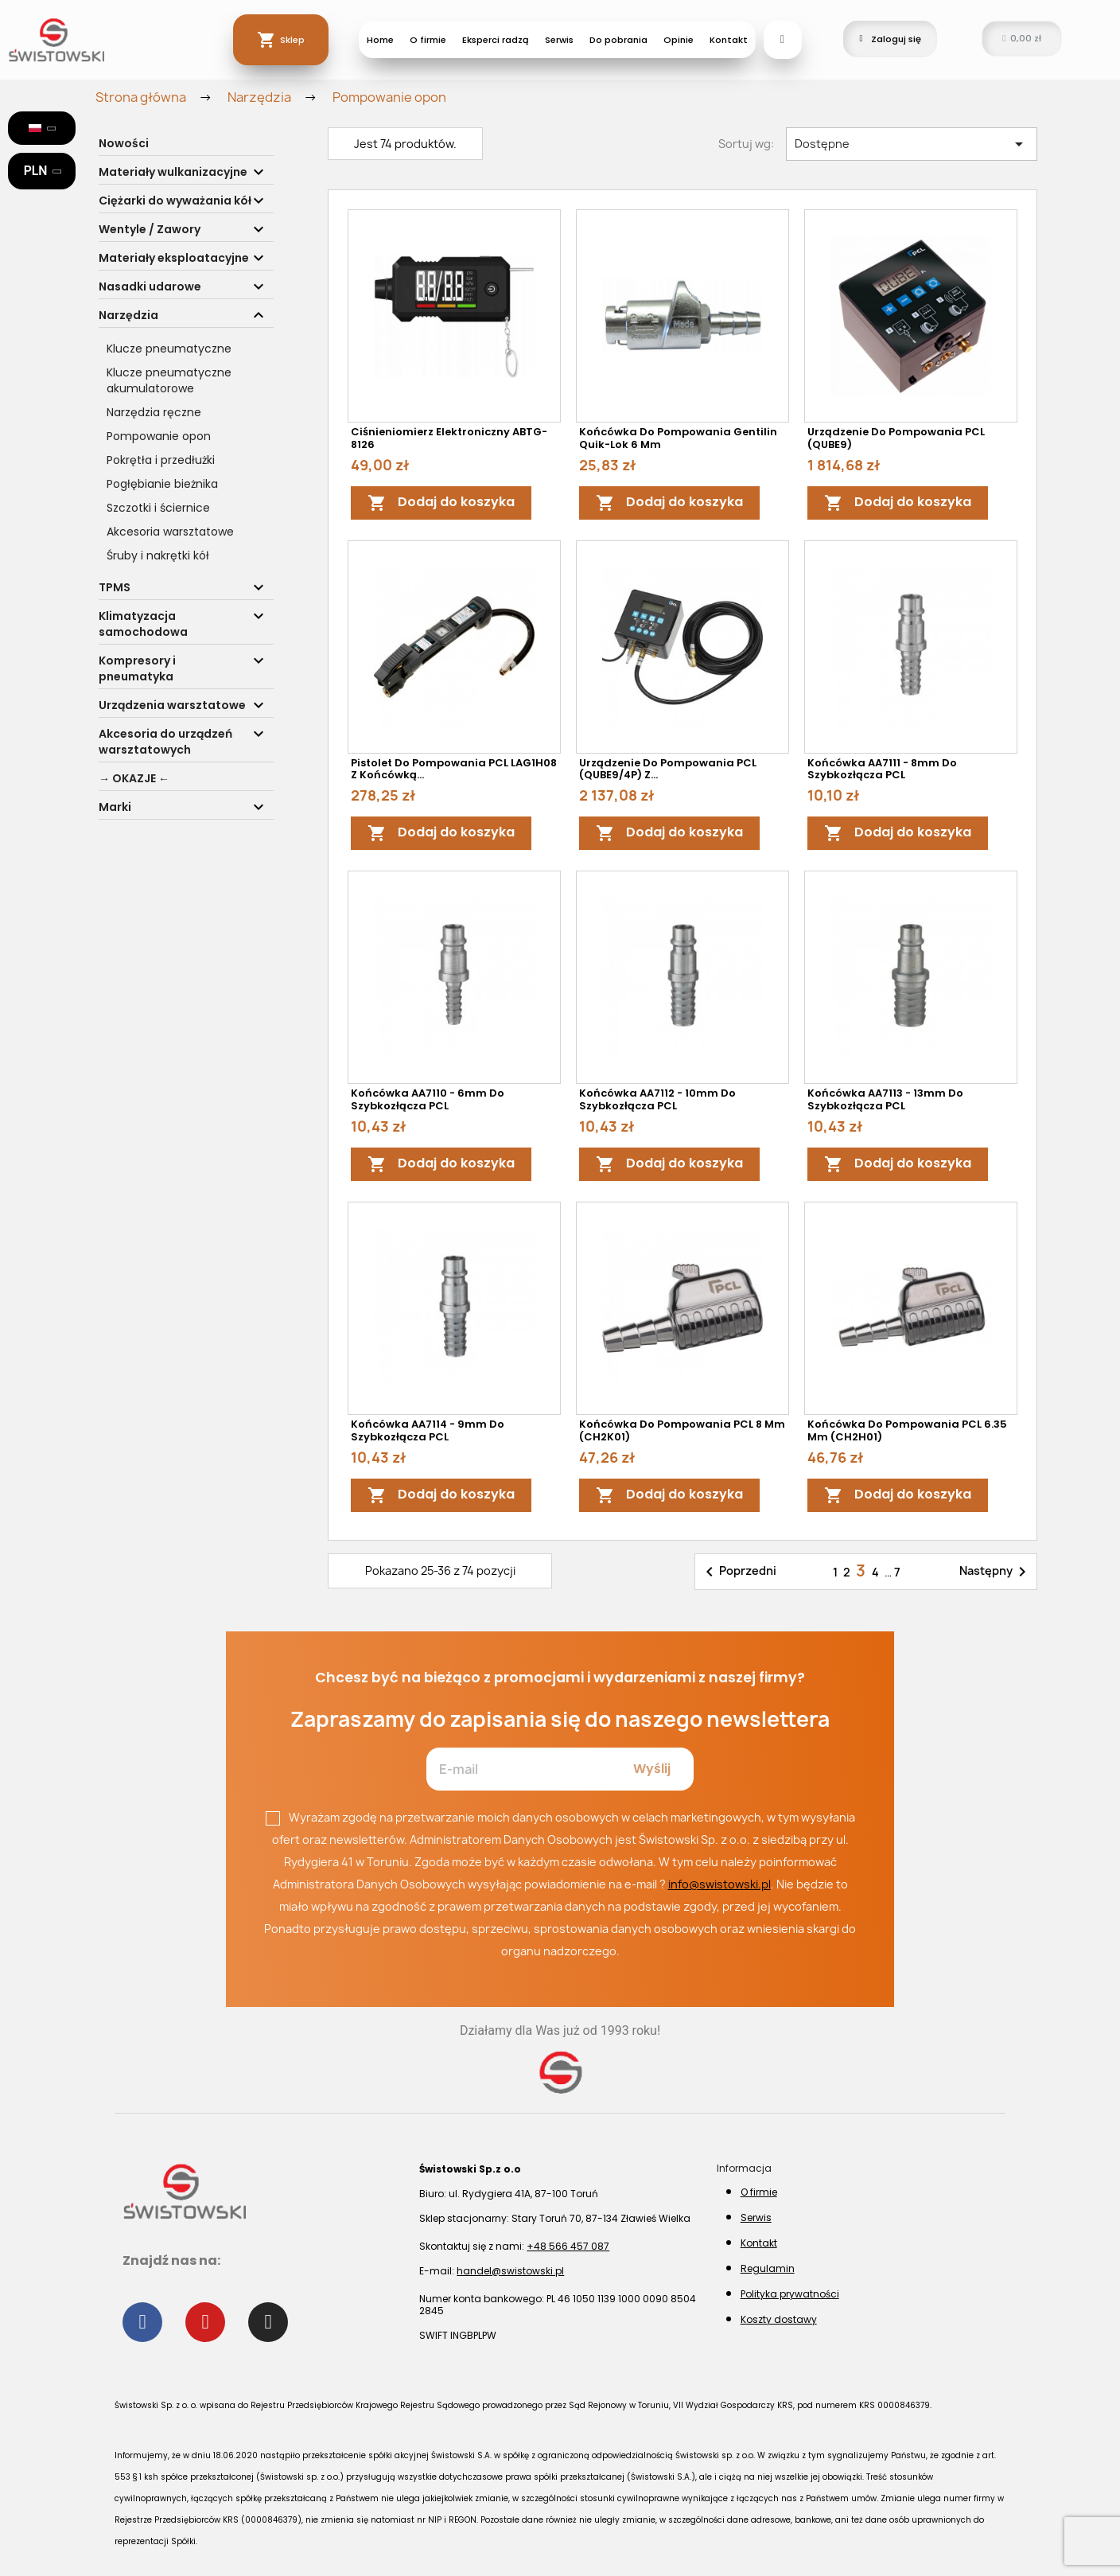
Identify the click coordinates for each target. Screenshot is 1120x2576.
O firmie (428, 39)
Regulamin (768, 2268)
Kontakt (729, 39)
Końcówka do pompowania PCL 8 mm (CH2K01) (682, 1430)
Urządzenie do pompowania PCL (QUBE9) (896, 438)
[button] (783, 40)
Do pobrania (618, 39)
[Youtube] (205, 2322)
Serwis (559, 39)
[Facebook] (142, 2322)
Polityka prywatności (790, 2294)
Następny (995, 1571)
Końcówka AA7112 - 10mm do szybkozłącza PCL (657, 1099)
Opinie (678, 39)
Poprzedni (738, 1571)
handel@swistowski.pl (510, 2271)
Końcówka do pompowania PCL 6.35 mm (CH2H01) (907, 1430)
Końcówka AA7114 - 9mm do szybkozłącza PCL (427, 1430)
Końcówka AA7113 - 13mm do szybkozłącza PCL (885, 1099)
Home (380, 39)
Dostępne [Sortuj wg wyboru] (912, 144)
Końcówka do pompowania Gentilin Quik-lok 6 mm (678, 438)
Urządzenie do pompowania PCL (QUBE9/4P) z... (667, 769)
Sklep (292, 39)
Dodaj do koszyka (441, 502)
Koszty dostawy (779, 2319)
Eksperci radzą (495, 39)
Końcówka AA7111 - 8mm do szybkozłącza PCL (882, 769)
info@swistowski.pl (719, 1884)
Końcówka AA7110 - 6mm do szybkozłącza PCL (427, 1099)
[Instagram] (268, 2322)
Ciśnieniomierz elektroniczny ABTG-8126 (449, 438)
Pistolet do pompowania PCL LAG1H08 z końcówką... (454, 769)
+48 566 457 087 (568, 2246)
